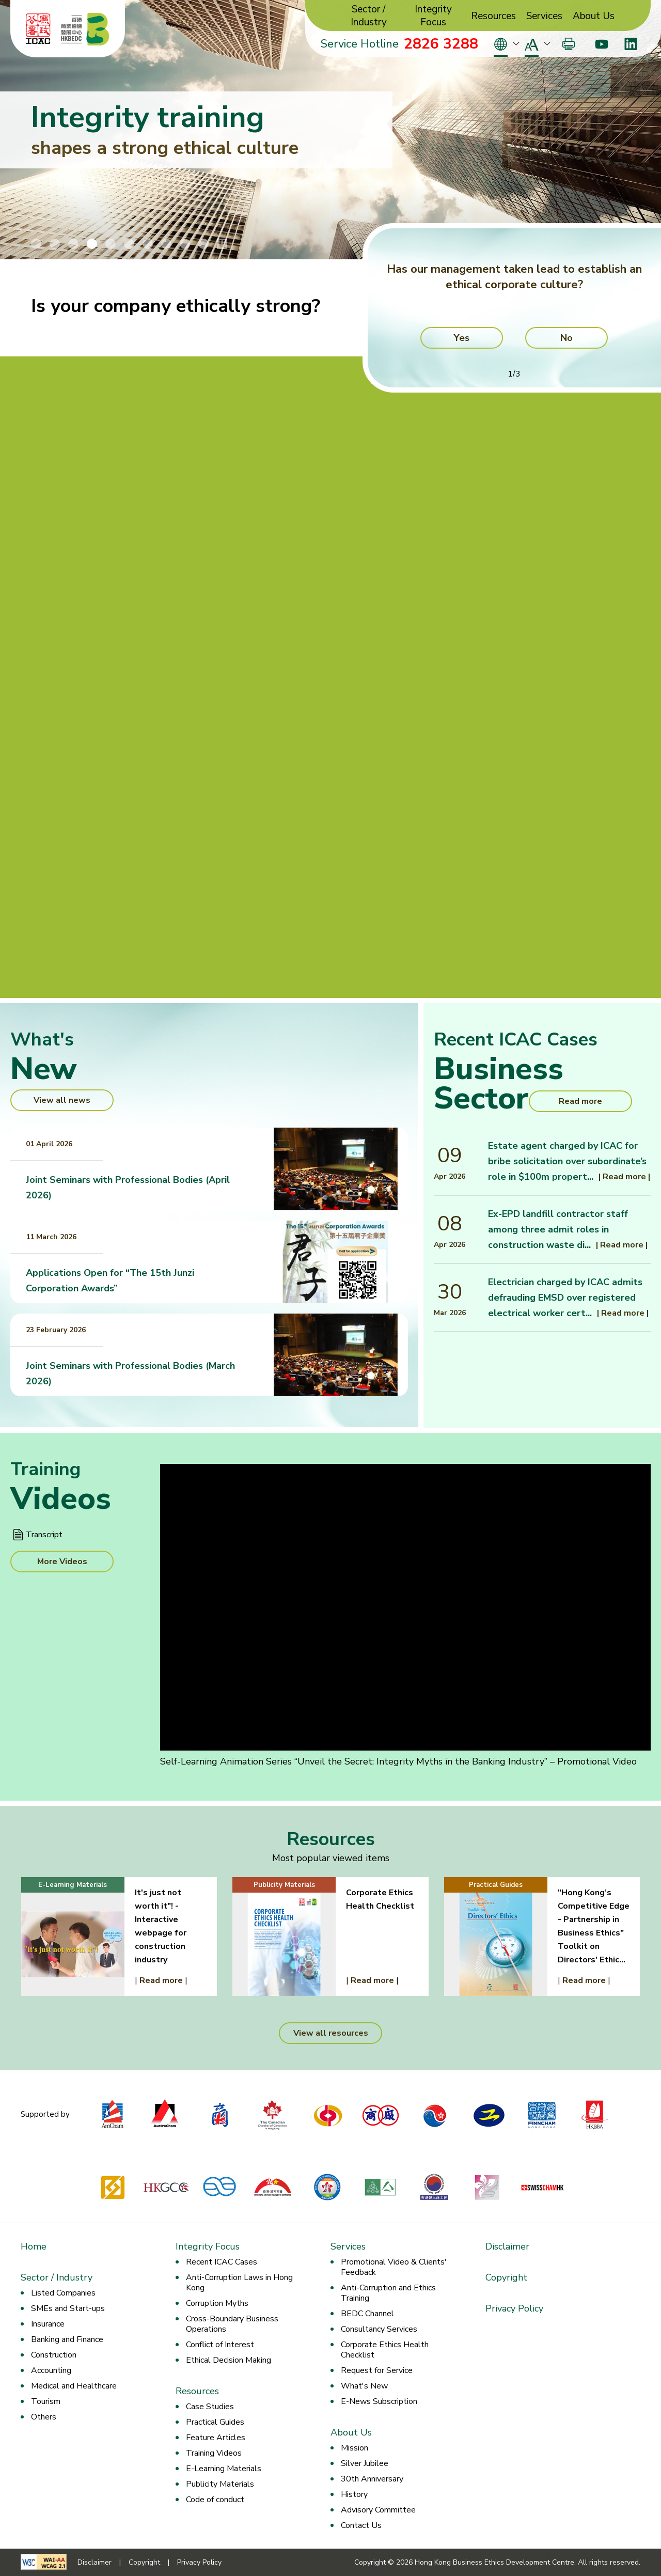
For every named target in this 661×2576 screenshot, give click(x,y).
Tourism (45, 2401)
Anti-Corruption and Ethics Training (388, 2293)
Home (33, 2246)
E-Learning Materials (223, 2468)
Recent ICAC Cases (221, 2262)
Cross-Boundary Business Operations (232, 2324)
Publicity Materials (220, 2484)
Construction (53, 2355)
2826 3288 (441, 44)
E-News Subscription (379, 2401)
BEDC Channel (367, 2313)
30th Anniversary (372, 2479)
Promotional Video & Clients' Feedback (394, 2267)
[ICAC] (38, 29)
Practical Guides (215, 2422)
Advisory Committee (378, 2510)
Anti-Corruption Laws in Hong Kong (239, 2282)
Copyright (506, 2277)
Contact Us (361, 2525)
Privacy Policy (514, 2308)
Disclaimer (507, 2246)
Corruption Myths (217, 2303)
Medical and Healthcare (74, 2386)
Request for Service (377, 2370)
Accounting (51, 2370)
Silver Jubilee (364, 2463)
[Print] (568, 44)
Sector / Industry (369, 16)
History (354, 2494)
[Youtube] (601, 44)
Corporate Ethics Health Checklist (385, 2349)
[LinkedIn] (630, 44)
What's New (364, 2386)
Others (43, 2417)
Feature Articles (215, 2437)
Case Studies (210, 2406)
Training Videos (214, 2453)
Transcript (44, 1534)
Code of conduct (215, 2499)
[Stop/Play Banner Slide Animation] (222, 244)
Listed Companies (63, 2293)
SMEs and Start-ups (68, 2308)
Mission (354, 2448)
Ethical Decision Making (228, 2360)
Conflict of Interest (220, 2344)
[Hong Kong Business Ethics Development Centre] (85, 28)
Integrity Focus (433, 16)
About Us (594, 16)
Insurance (48, 2324)
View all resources (330, 2033)
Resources (493, 16)
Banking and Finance (67, 2339)
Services (544, 16)
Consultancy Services (379, 2329)
